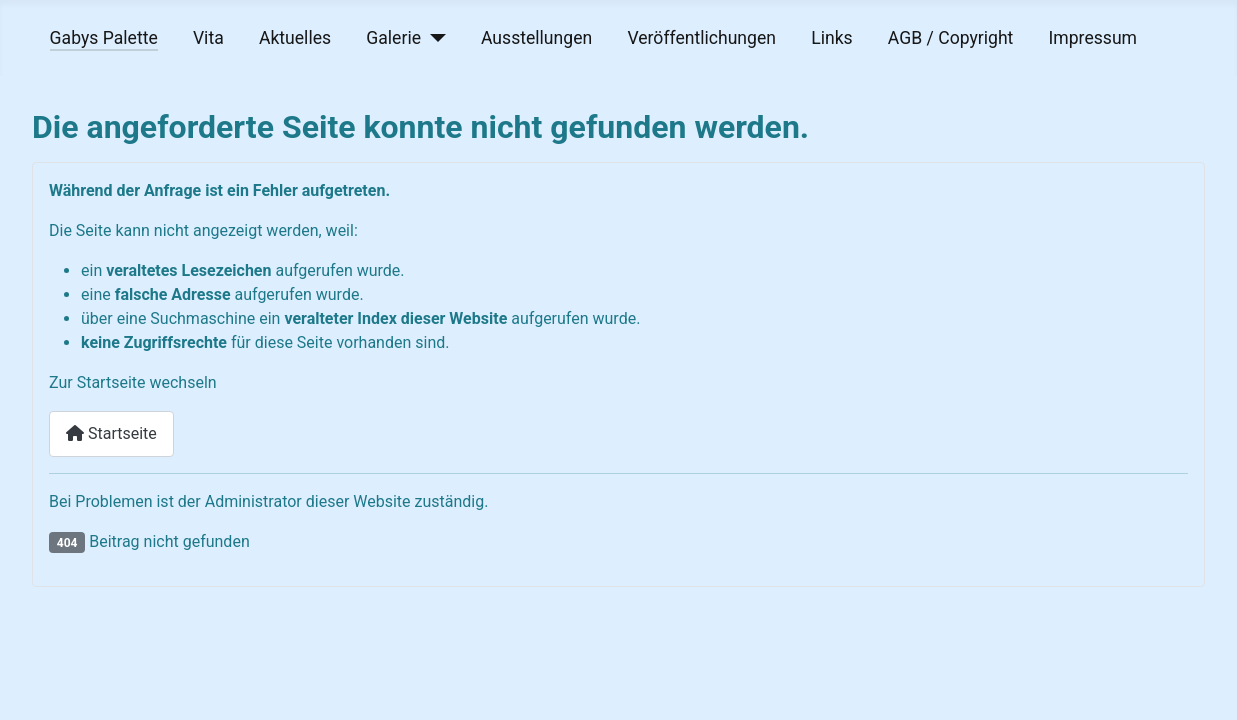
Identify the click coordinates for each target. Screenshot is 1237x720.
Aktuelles (295, 38)
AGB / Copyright (950, 38)
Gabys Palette (104, 38)
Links (831, 38)
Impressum (1093, 38)
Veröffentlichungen (701, 38)
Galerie (393, 38)
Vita (208, 38)
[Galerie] (433, 38)
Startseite (111, 433)
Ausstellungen (536, 38)
